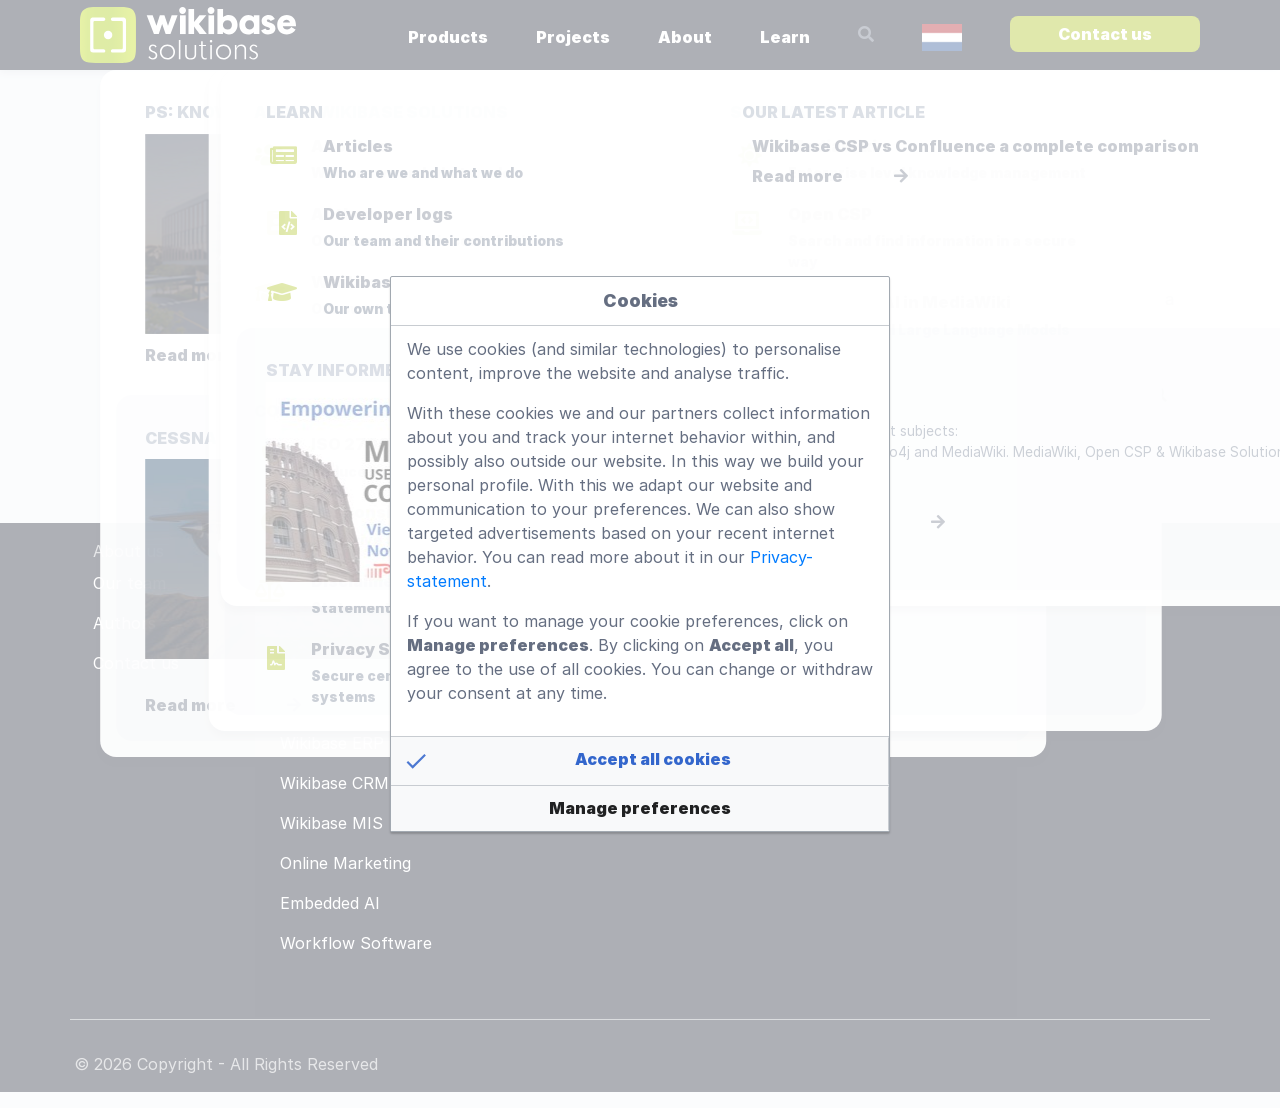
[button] (640, 761)
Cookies (640, 300)
